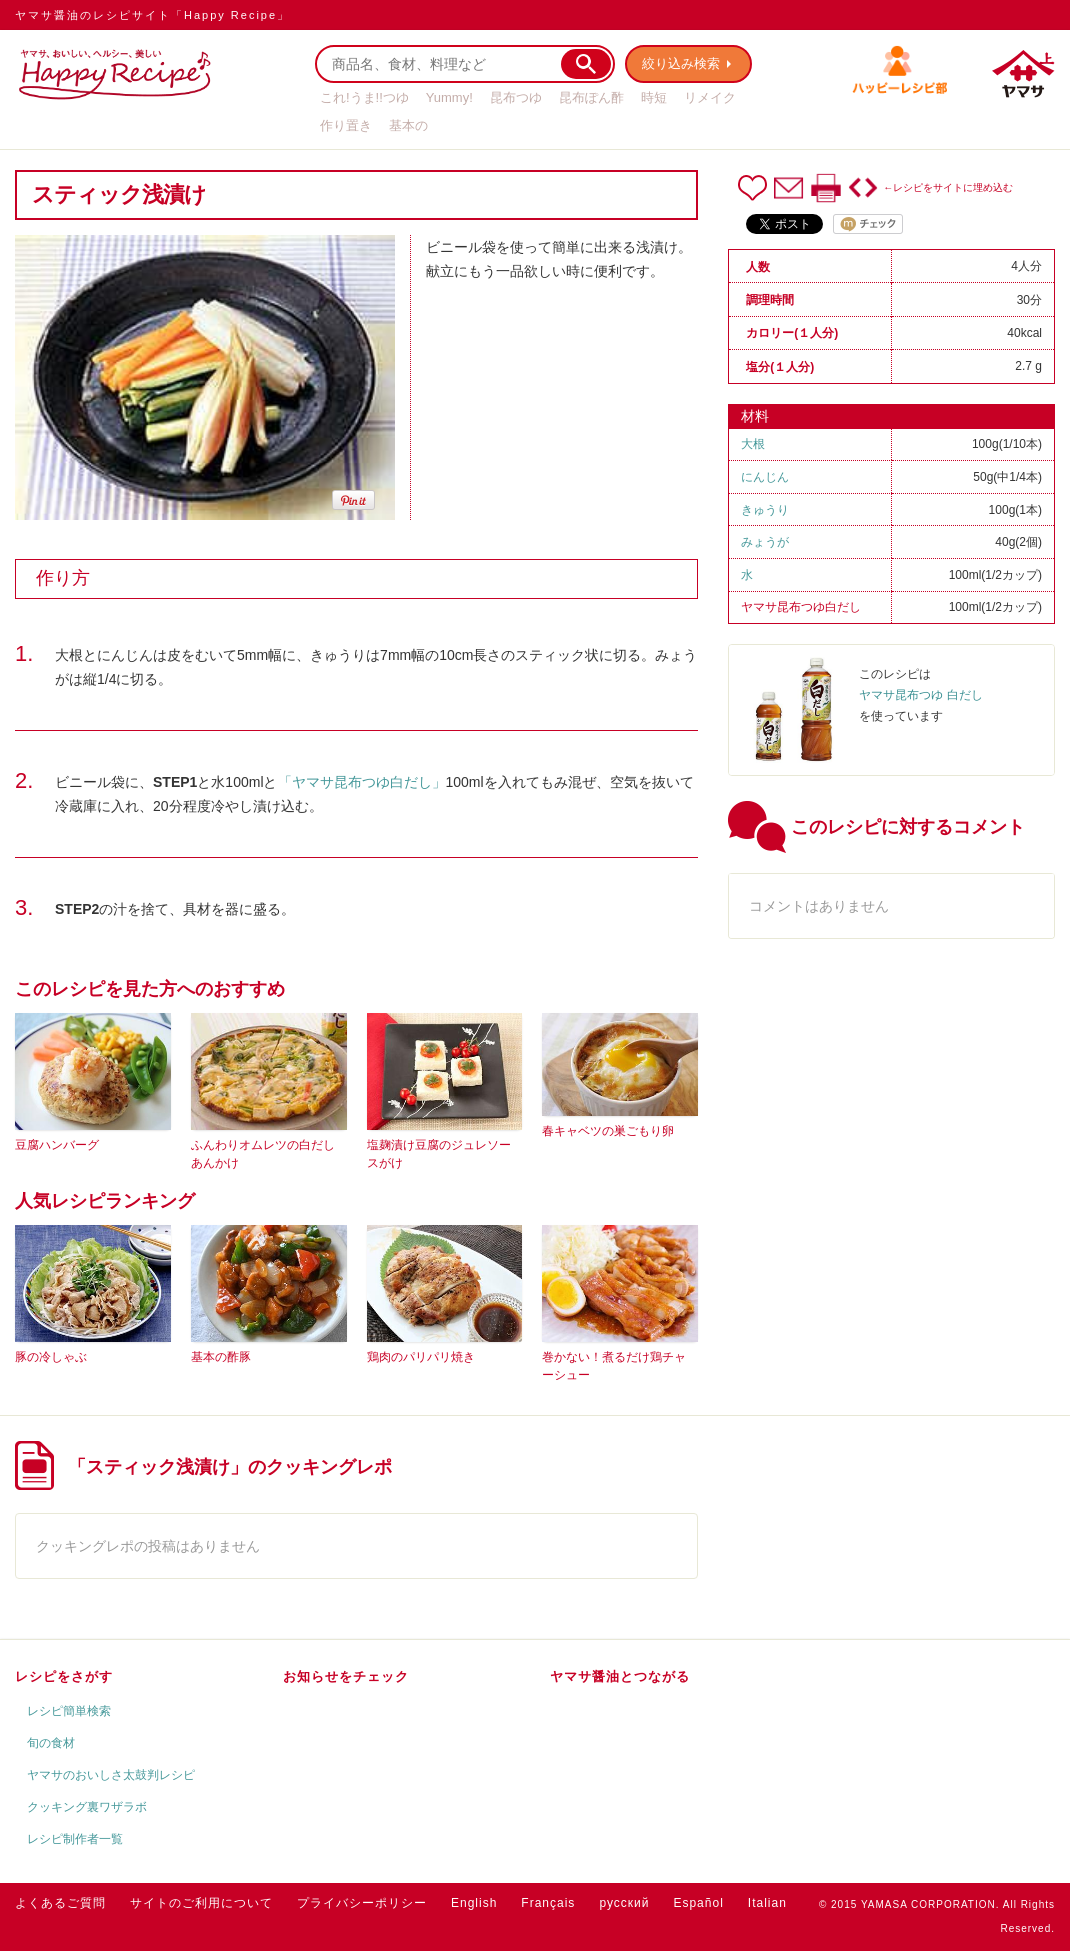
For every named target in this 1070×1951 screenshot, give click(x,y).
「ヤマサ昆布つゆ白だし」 (362, 782)
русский (624, 1903)
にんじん (765, 477)
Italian (767, 1903)
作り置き (346, 125)
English (474, 1903)
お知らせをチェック (346, 1676)
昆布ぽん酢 (591, 97)
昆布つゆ (516, 97)
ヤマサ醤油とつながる (620, 1676)
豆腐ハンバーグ (57, 1145)
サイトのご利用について (201, 1903)
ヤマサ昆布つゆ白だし (801, 607)
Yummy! (449, 97)
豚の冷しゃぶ (51, 1357)
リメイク (710, 97)
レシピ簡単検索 (69, 1711)
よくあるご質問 (60, 1903)
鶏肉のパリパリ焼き (421, 1357)
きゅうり (765, 510)
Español (698, 1903)
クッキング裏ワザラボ (87, 1807)
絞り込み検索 (681, 63)
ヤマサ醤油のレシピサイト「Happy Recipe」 (152, 15)
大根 (753, 444)
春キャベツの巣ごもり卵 (608, 1131)
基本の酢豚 (221, 1357)
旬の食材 (51, 1743)
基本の (408, 125)
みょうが (765, 542)
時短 (654, 97)
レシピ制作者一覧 (75, 1839)
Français (548, 1903)
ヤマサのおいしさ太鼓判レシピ (111, 1775)
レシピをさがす (64, 1676)
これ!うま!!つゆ (364, 97)
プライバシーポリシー (362, 1903)
